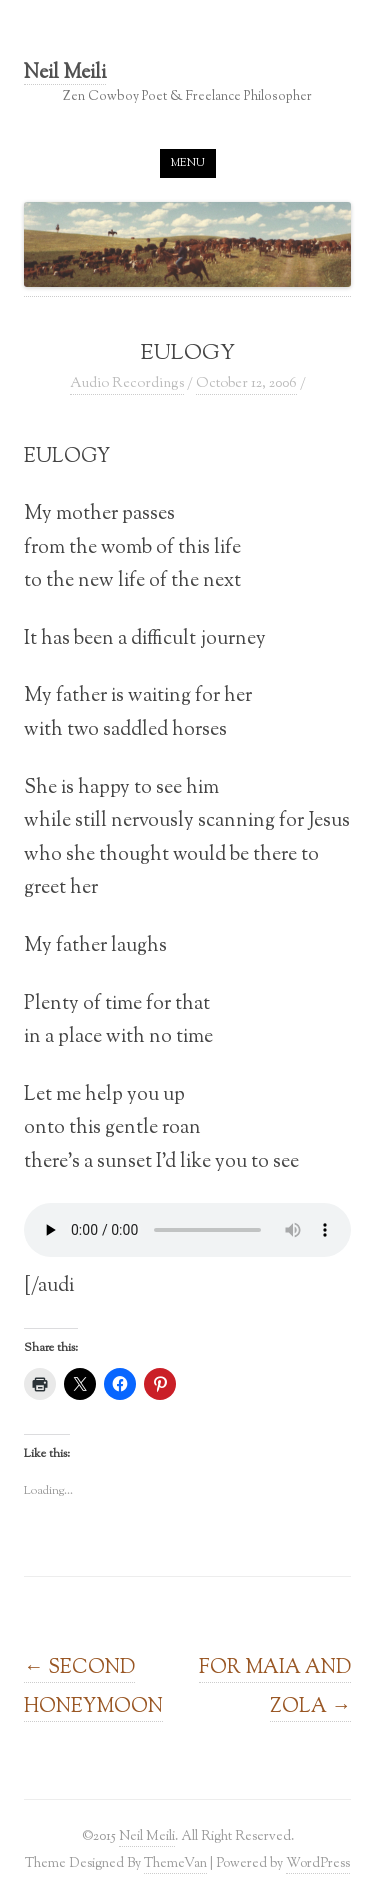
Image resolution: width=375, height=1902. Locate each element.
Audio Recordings (127, 384)
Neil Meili (65, 74)
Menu (188, 163)
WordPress (318, 1863)
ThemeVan (175, 1863)
